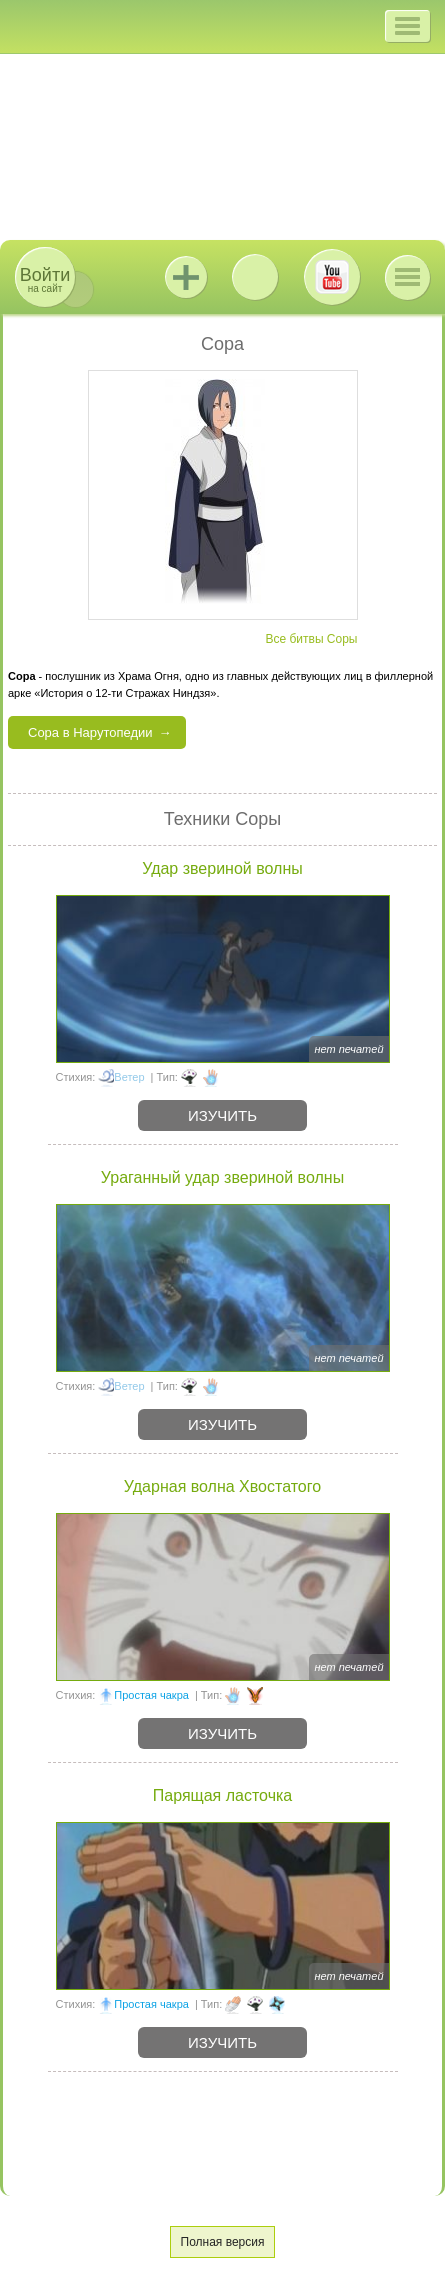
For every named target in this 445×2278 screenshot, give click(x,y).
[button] (407, 26)
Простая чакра (151, 1695)
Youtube (332, 277)
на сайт (45, 279)
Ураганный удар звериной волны (222, 1177)
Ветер (129, 1077)
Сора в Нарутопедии (90, 732)
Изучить (222, 1115)
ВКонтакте (255, 277)
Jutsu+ (186, 277)
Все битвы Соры (311, 639)
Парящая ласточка (222, 1795)
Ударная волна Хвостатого (222, 1486)
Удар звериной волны (222, 868)
